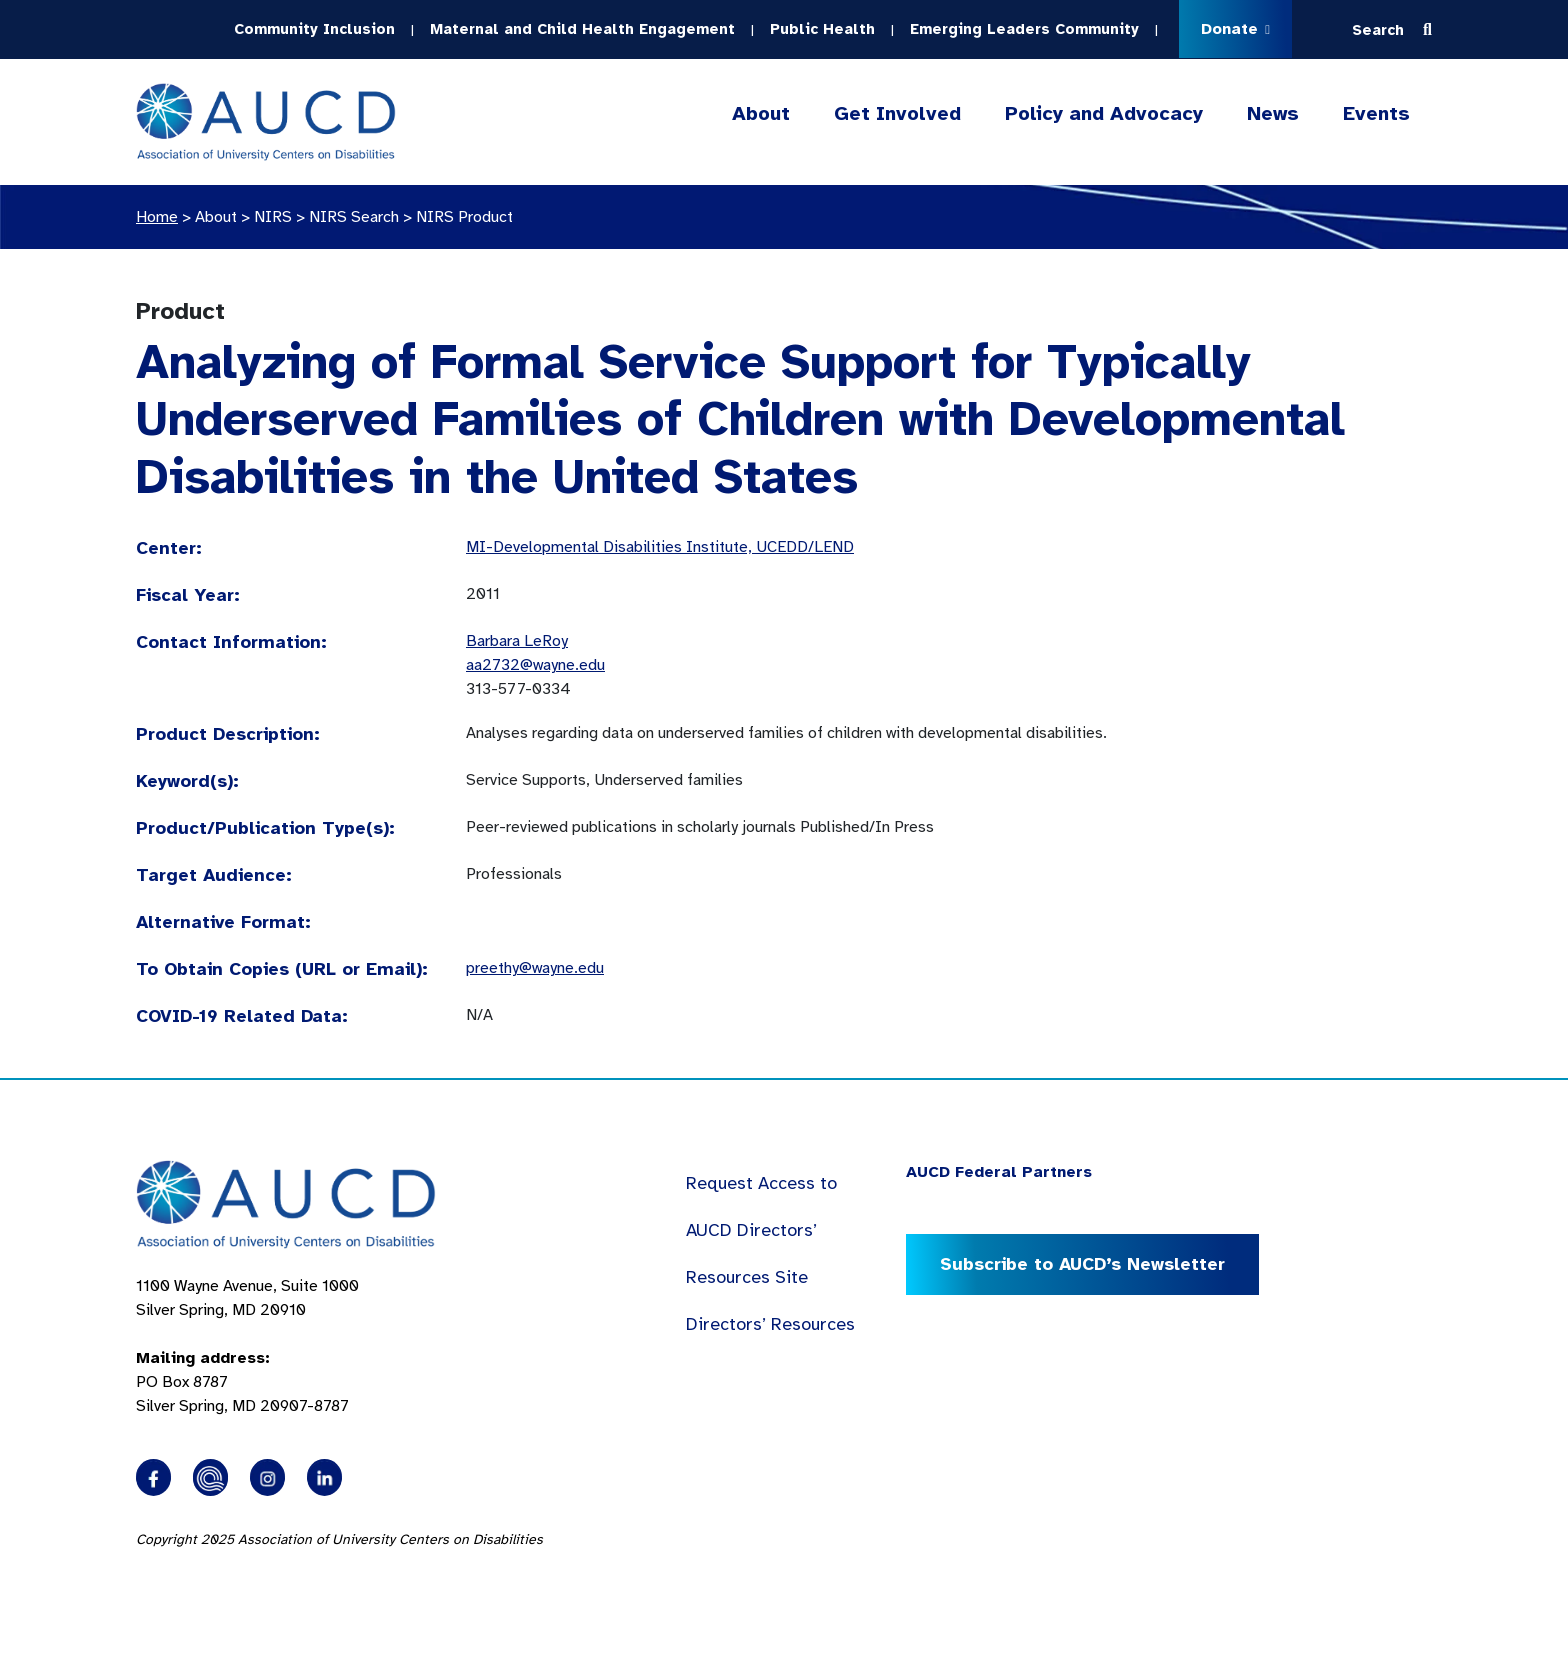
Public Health (822, 29)
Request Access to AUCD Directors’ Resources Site (761, 1230)
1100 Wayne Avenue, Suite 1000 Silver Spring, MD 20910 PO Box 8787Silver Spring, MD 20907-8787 (247, 1346)
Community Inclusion (314, 29)
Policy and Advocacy (1104, 114)
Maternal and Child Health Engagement (582, 29)
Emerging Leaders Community (1024, 29)
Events (1376, 113)
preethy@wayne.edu (535, 968)
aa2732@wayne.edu (535, 665)
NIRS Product (464, 217)
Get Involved (897, 114)
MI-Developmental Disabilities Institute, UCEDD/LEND (660, 547)
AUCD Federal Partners (999, 1172)
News (1273, 113)
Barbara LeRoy (517, 641)
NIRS (273, 217)
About (761, 114)
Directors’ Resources (770, 1324)
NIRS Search (354, 217)
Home (157, 217)
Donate (1235, 29)
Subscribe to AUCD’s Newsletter (1082, 1264)
